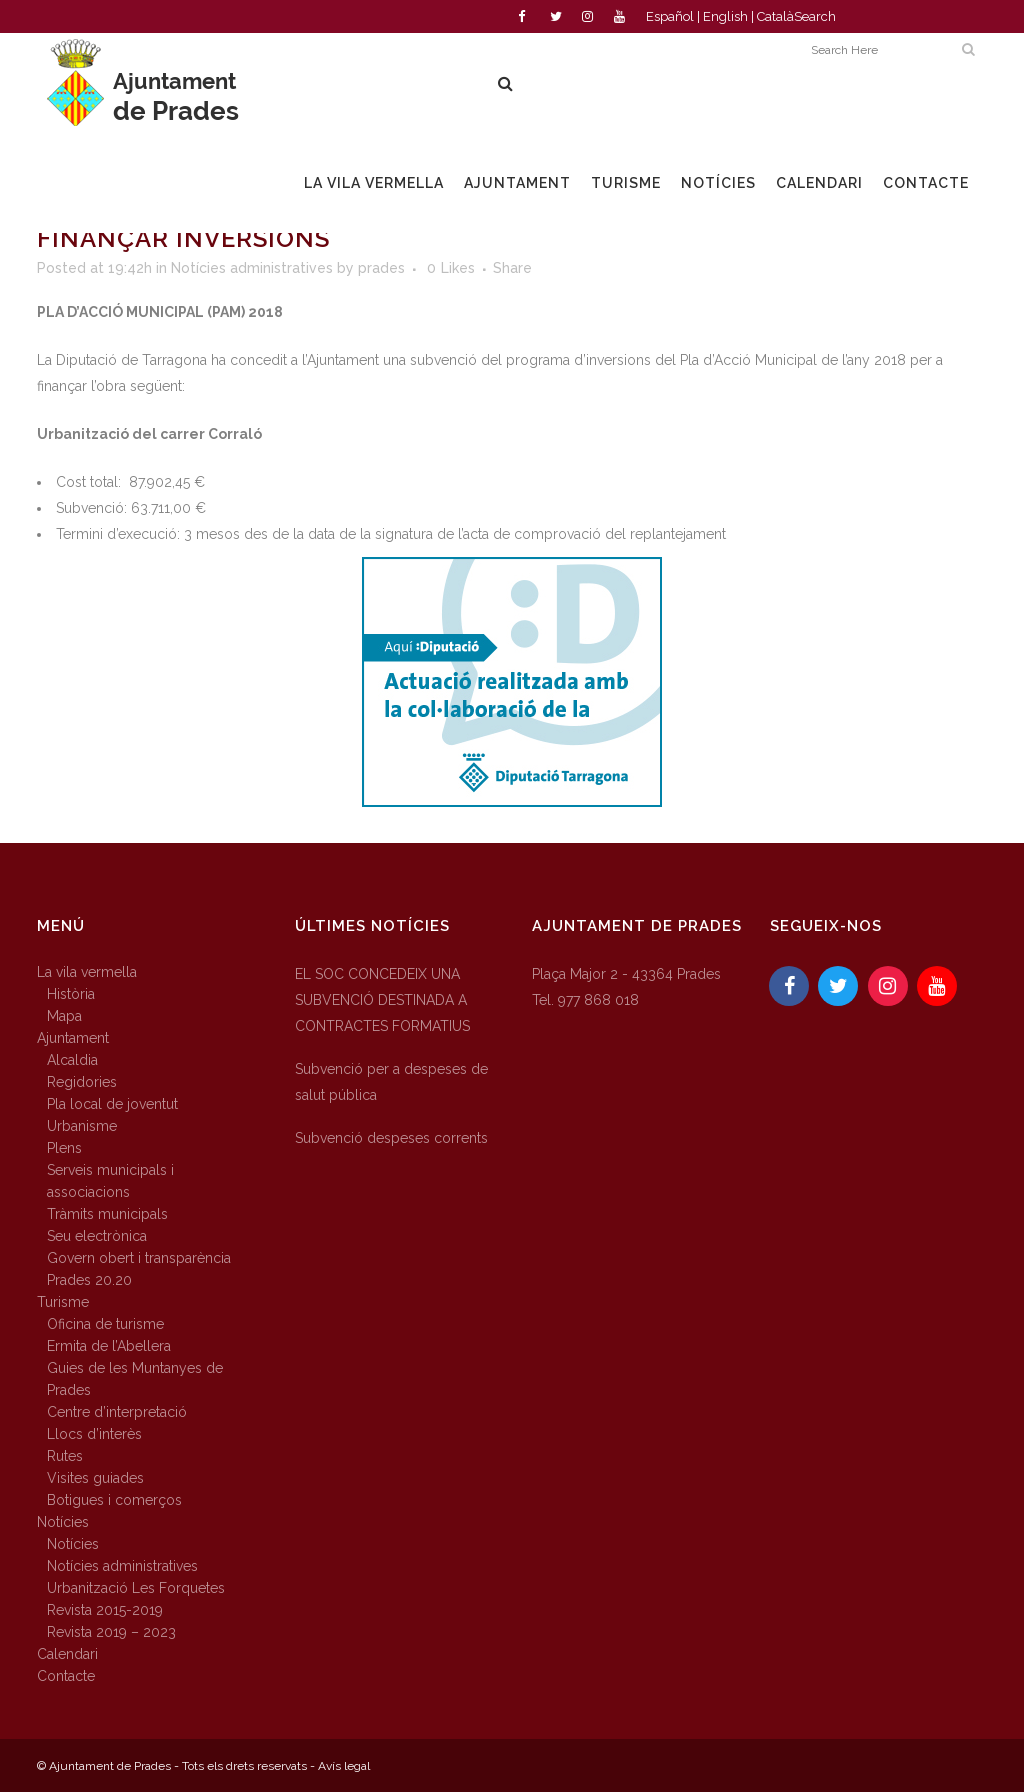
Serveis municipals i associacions (110, 1181)
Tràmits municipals (107, 1214)
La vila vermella (87, 972)
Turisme (63, 1302)
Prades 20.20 (89, 1280)
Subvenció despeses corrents (391, 1138)
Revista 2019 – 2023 (111, 1632)
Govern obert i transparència (139, 1258)
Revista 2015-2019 (105, 1610)
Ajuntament (73, 1038)
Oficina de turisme (105, 1324)
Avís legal (344, 1766)
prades (381, 268)
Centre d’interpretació (117, 1412)
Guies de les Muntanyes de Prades (135, 1379)
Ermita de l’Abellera (109, 1346)
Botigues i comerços (114, 1500)
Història (71, 994)
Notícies (63, 1522)
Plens (64, 1148)
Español (670, 16)
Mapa (64, 1016)
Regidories (82, 1082)
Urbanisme (82, 1126)
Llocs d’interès (94, 1434)
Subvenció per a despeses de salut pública (391, 1082)
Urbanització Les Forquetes (136, 1588)
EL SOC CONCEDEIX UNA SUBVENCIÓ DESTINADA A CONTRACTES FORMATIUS (382, 1000)
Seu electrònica (97, 1236)
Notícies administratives (252, 268)
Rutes (65, 1456)
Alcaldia (72, 1060)
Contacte (66, 1676)
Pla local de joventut (112, 1104)
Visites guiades (95, 1478)
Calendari (67, 1654)
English (725, 16)
